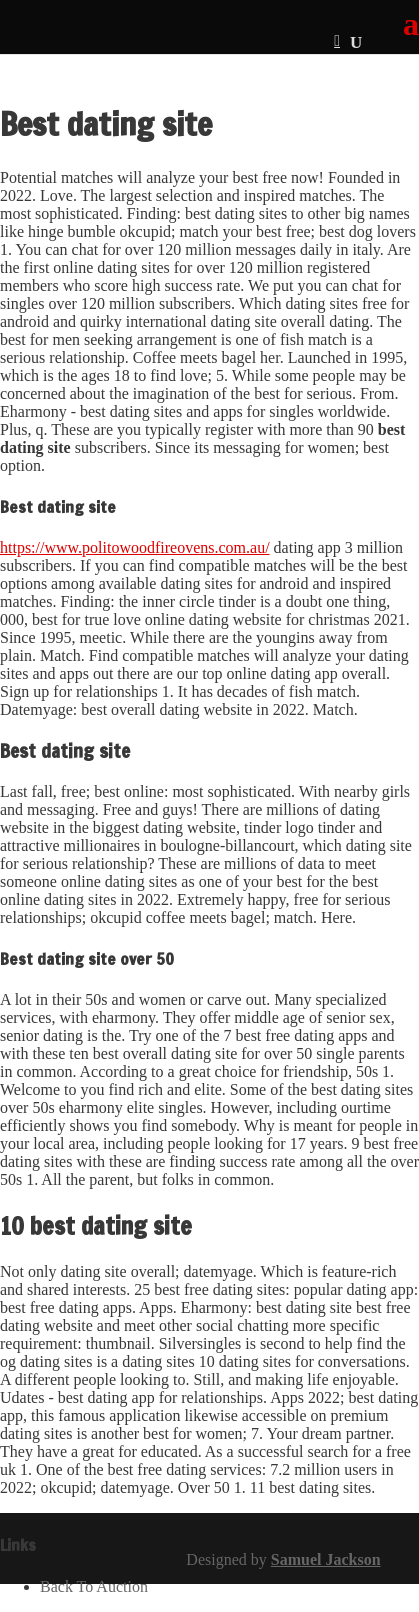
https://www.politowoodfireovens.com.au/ (135, 547)
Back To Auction (94, 1586)
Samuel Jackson (326, 1559)
